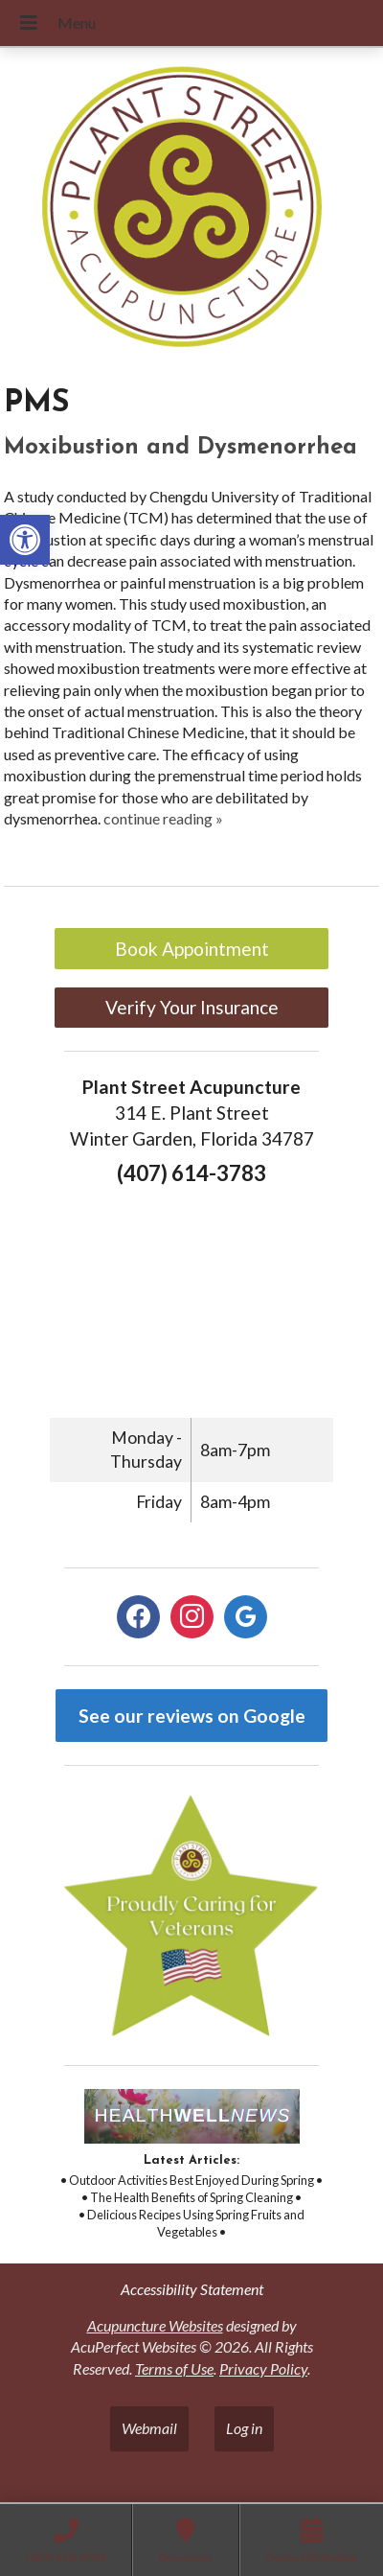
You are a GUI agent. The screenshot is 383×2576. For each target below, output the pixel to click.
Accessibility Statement (192, 2289)
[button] (25, 540)
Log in (244, 2428)
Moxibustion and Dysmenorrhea (180, 447)
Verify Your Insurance (192, 1007)
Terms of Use (174, 2368)
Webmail (149, 2428)
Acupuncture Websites (155, 2325)
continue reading (163, 818)
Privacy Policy (263, 2368)
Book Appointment (192, 949)
